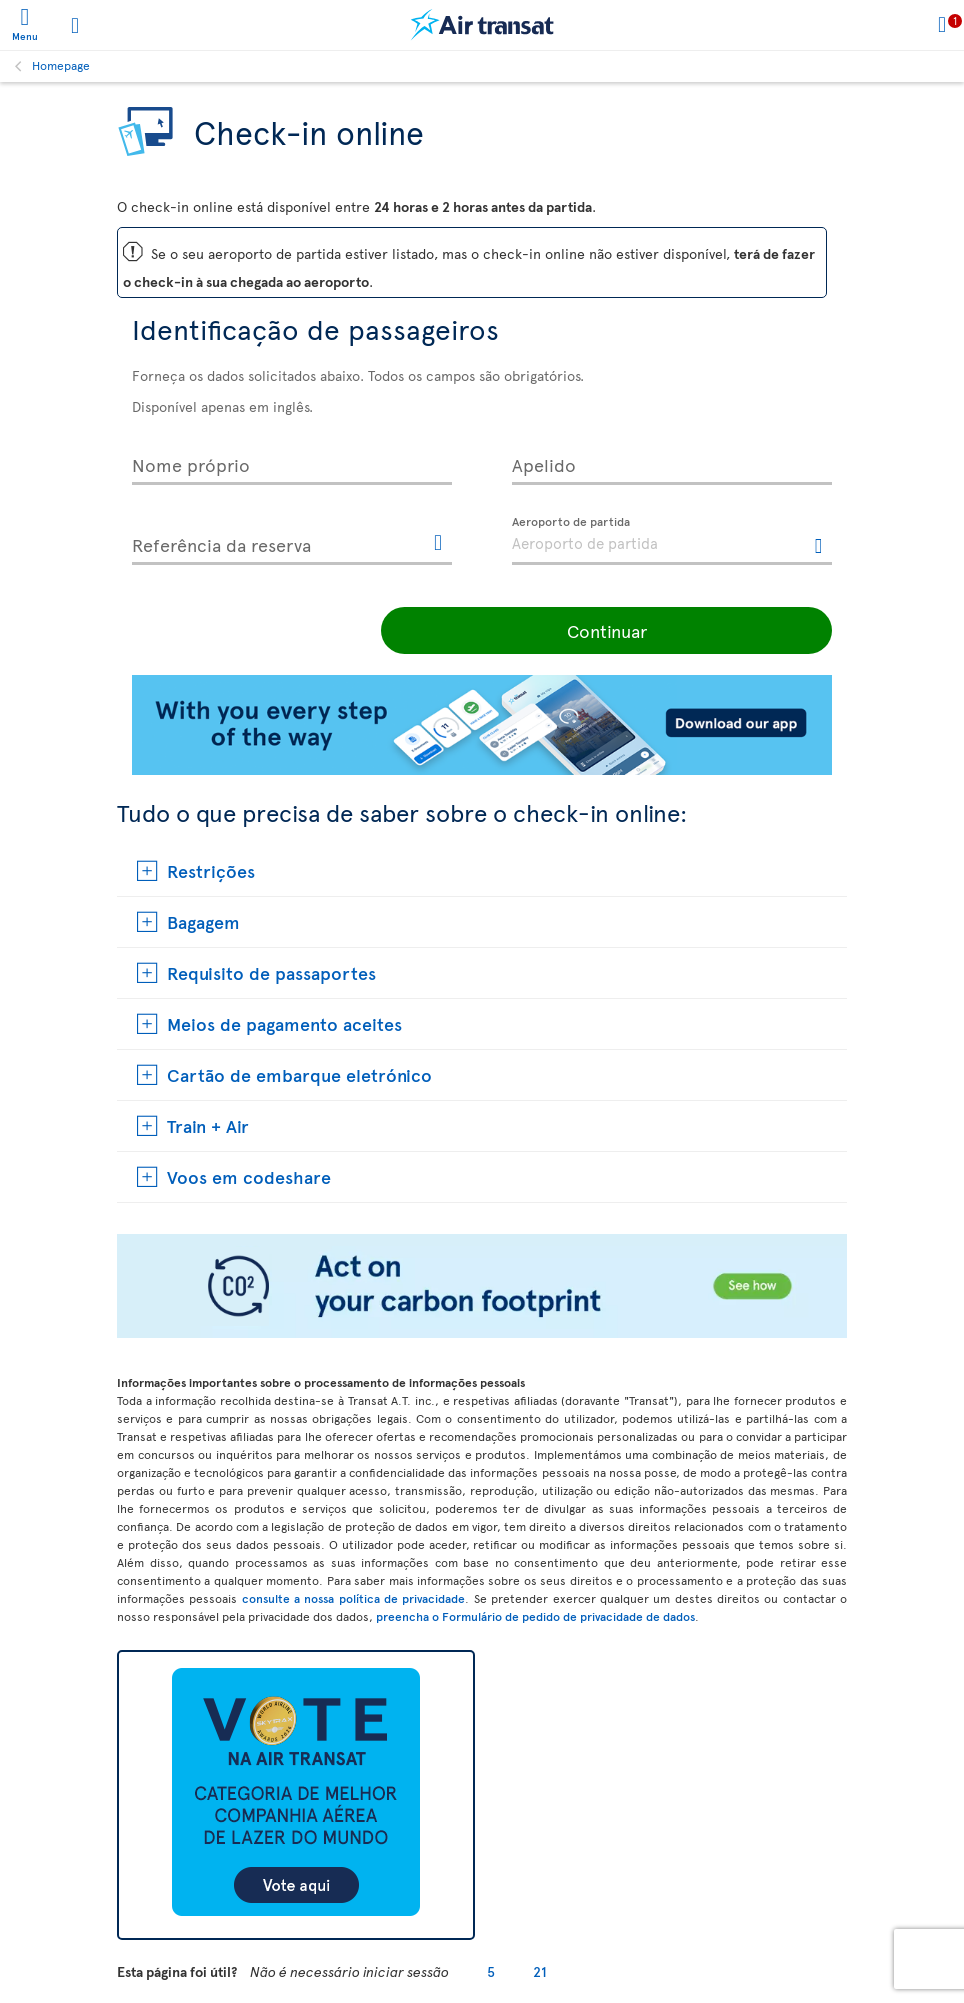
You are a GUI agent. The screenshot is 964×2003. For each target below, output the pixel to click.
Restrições (211, 870)
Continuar (697, 630)
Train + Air (208, 1125)
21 (540, 1971)
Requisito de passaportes (271, 972)
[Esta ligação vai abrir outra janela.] (438, 544)
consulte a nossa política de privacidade (354, 1598)
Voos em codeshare (249, 1176)
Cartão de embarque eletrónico (299, 1074)
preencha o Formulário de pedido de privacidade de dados (535, 1616)
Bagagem (203, 921)
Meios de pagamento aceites (284, 1023)
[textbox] (672, 541)
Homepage (61, 65)
